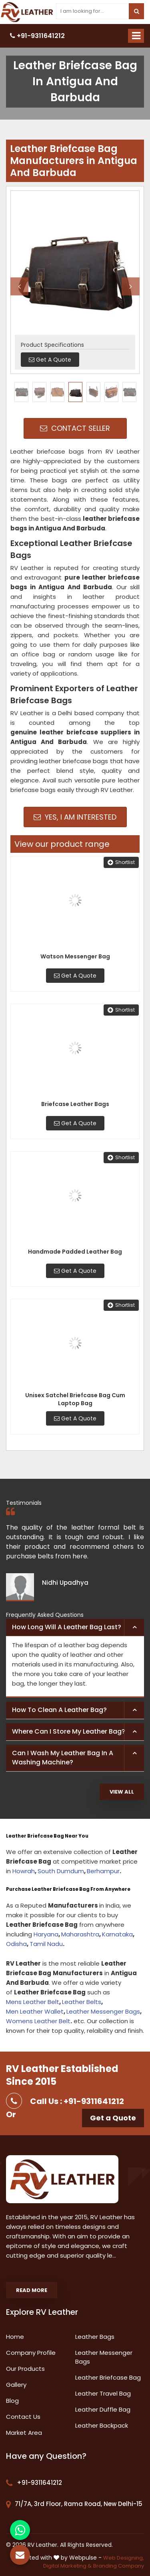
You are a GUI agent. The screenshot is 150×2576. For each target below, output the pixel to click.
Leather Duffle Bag (102, 2409)
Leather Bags (94, 2336)
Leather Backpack (101, 2425)
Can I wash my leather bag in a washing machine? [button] (62, 1757)
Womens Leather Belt (38, 2021)
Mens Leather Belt (32, 2002)
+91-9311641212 (37, 35)
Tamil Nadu (46, 1944)
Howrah (23, 1871)
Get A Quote (75, 976)
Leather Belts (81, 2002)
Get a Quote (113, 2118)
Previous (19, 286)
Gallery (16, 2384)
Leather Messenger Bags (103, 2011)
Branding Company (118, 2566)
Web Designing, (123, 2558)
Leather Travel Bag (103, 2393)
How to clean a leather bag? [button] (59, 1709)
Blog (12, 2400)
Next (131, 286)
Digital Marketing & (67, 2566)
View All (122, 1792)
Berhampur (103, 1871)
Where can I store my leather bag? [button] (68, 1731)
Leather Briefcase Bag (108, 2377)
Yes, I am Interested (75, 817)
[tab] (75, 1627)
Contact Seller (75, 428)
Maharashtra (80, 1934)
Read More (31, 2290)
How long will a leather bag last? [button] (66, 1627)
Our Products (25, 2368)
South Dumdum (61, 1871)
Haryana (46, 1934)
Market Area (24, 2432)
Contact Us (23, 2416)
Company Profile (31, 2352)
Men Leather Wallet (35, 2011)
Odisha (16, 1944)
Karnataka (117, 1934)
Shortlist (121, 862)
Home (15, 2336)
